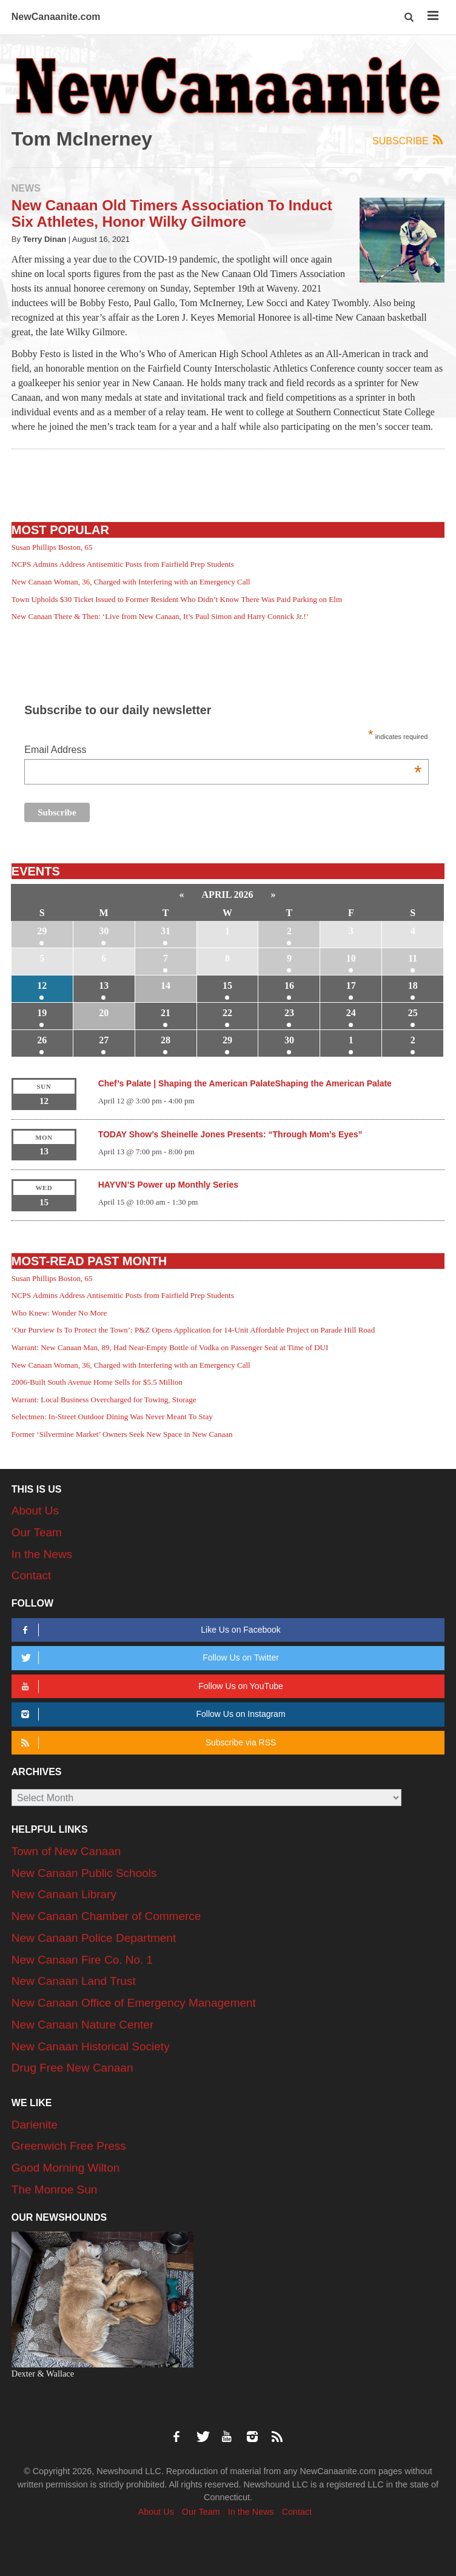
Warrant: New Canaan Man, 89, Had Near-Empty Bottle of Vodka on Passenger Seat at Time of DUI (170, 1347)
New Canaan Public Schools (84, 1873)
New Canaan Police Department (94, 1938)
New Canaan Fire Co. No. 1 (82, 1959)
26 (42, 1040)
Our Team (37, 1532)
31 (165, 931)
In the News (42, 1554)
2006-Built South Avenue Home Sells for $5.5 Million (97, 1382)
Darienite (35, 2124)
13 (104, 985)
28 (165, 1040)
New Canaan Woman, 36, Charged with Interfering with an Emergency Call (131, 581)
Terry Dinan (44, 239)
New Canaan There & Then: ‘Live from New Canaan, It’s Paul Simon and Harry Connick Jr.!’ (160, 616)
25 (413, 1013)
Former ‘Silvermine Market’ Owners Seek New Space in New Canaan (122, 1434)
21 (165, 1013)
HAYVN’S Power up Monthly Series (168, 1184)
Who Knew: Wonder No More (59, 1312)
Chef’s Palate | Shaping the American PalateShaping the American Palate (245, 1083)
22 (227, 1013)
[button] (409, 17)
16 (289, 985)
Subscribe (408, 140)
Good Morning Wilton (65, 2167)
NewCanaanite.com (56, 17)
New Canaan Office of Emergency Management (134, 2002)
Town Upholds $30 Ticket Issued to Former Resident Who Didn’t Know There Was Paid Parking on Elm (177, 599)
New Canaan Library (64, 1894)
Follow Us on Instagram (151, 1714)
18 (413, 985)
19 (42, 1013)
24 (351, 1013)
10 (351, 958)
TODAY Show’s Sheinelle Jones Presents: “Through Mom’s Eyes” (230, 1134)
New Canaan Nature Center (82, 2024)
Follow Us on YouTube (150, 1686)
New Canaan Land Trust (74, 1981)
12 (42, 985)
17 (351, 985)
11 (412, 958)
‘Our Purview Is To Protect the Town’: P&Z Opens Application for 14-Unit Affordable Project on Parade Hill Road (193, 1329)
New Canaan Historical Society (91, 2046)
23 (289, 1013)
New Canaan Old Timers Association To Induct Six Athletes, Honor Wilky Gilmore (172, 213)
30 (104, 931)
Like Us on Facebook (149, 1630)
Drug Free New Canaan (72, 2067)
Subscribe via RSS (146, 1742)
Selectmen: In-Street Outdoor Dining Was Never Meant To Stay (112, 1416)
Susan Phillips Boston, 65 (52, 547)
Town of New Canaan (66, 1851)
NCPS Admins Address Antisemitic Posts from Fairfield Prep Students (123, 564)
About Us (35, 1510)
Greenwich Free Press (69, 2145)
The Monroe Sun (55, 2189)
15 (227, 985)
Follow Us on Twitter (148, 1657)
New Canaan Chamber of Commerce (106, 1916)
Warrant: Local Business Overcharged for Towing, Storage (104, 1399)
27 (104, 1040)
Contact (31, 1575)
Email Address (222, 750)
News (26, 188)
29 (42, 931)
